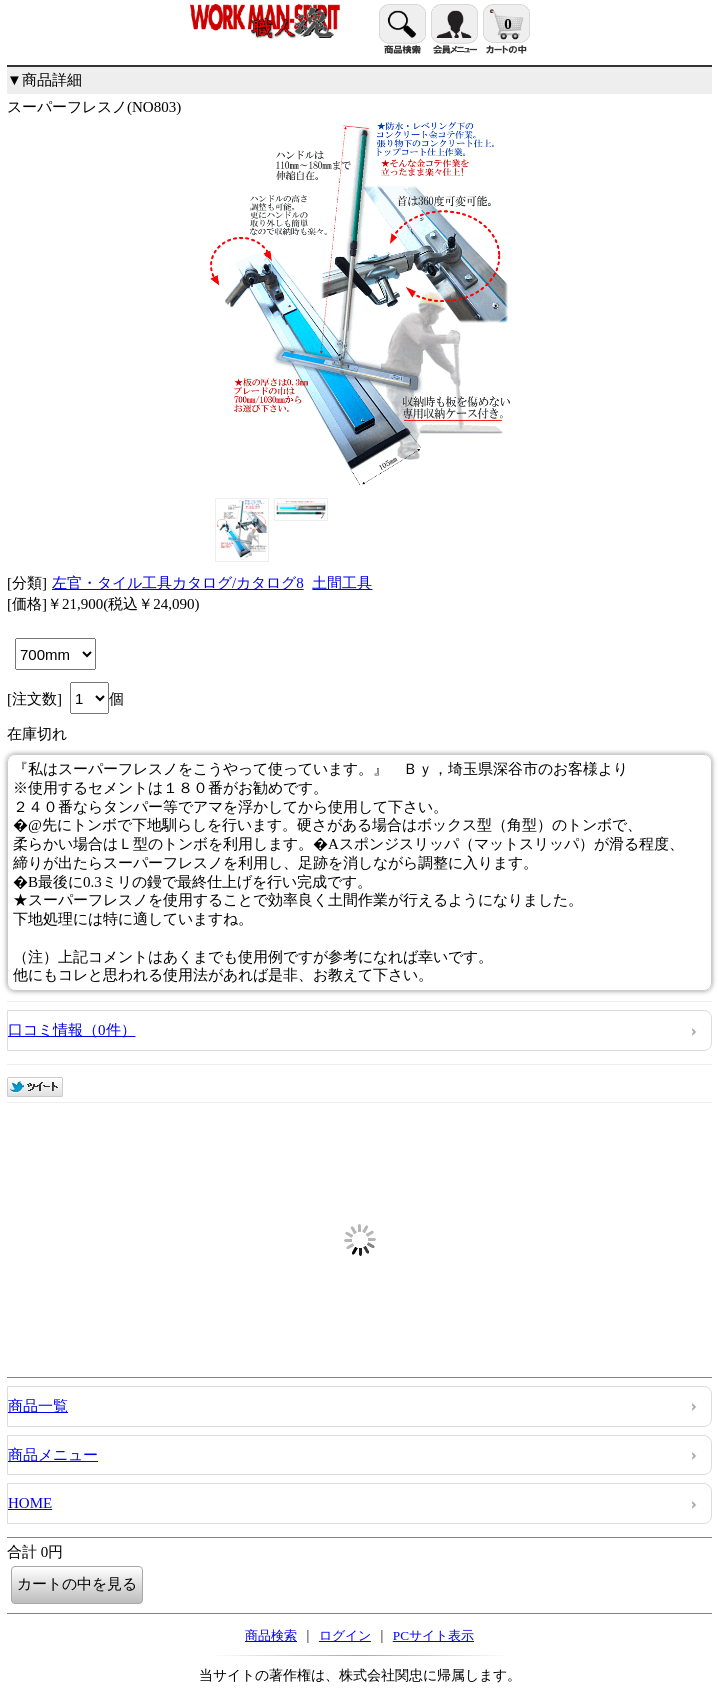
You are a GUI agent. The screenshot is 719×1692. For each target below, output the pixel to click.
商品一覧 (38, 1406)
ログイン (345, 1635)
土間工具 (342, 583)
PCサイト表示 (433, 1635)
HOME (30, 1503)
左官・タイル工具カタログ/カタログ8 (178, 583)
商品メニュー (53, 1455)
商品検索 (271, 1635)
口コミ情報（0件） (72, 1030)
